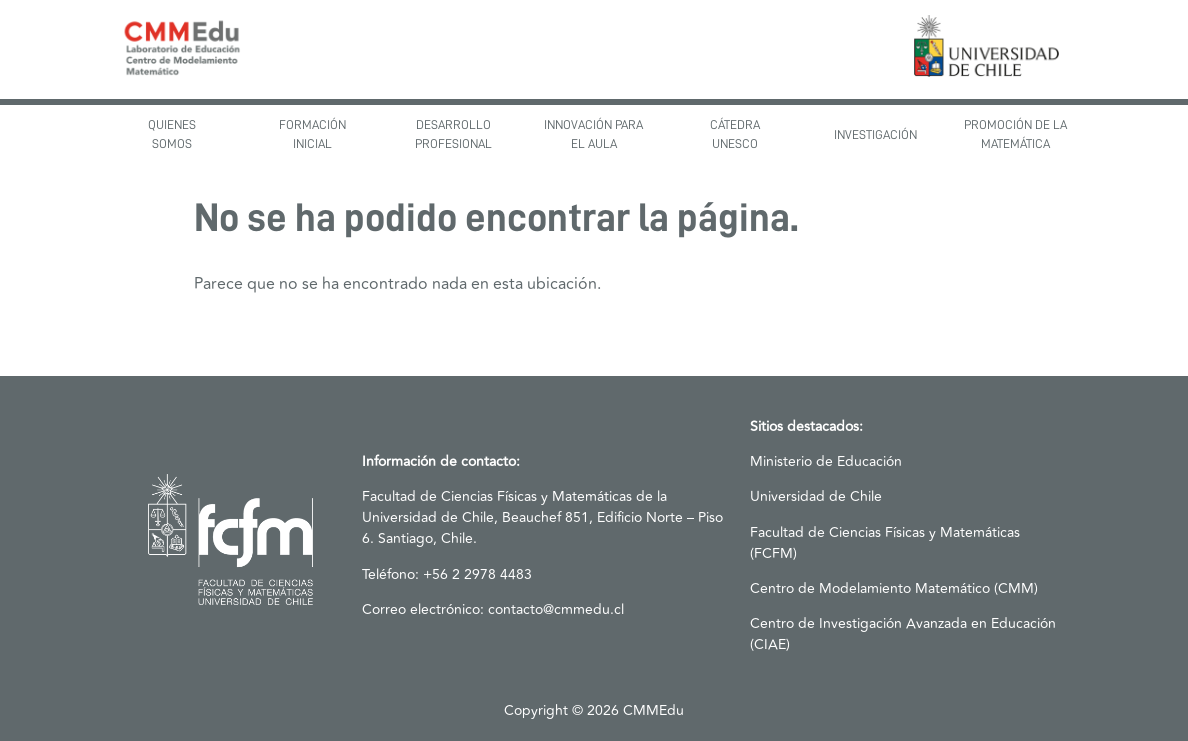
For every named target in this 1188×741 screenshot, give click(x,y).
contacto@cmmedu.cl (556, 609)
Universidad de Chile (816, 496)
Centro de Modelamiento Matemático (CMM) (894, 588)
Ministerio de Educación (826, 461)
